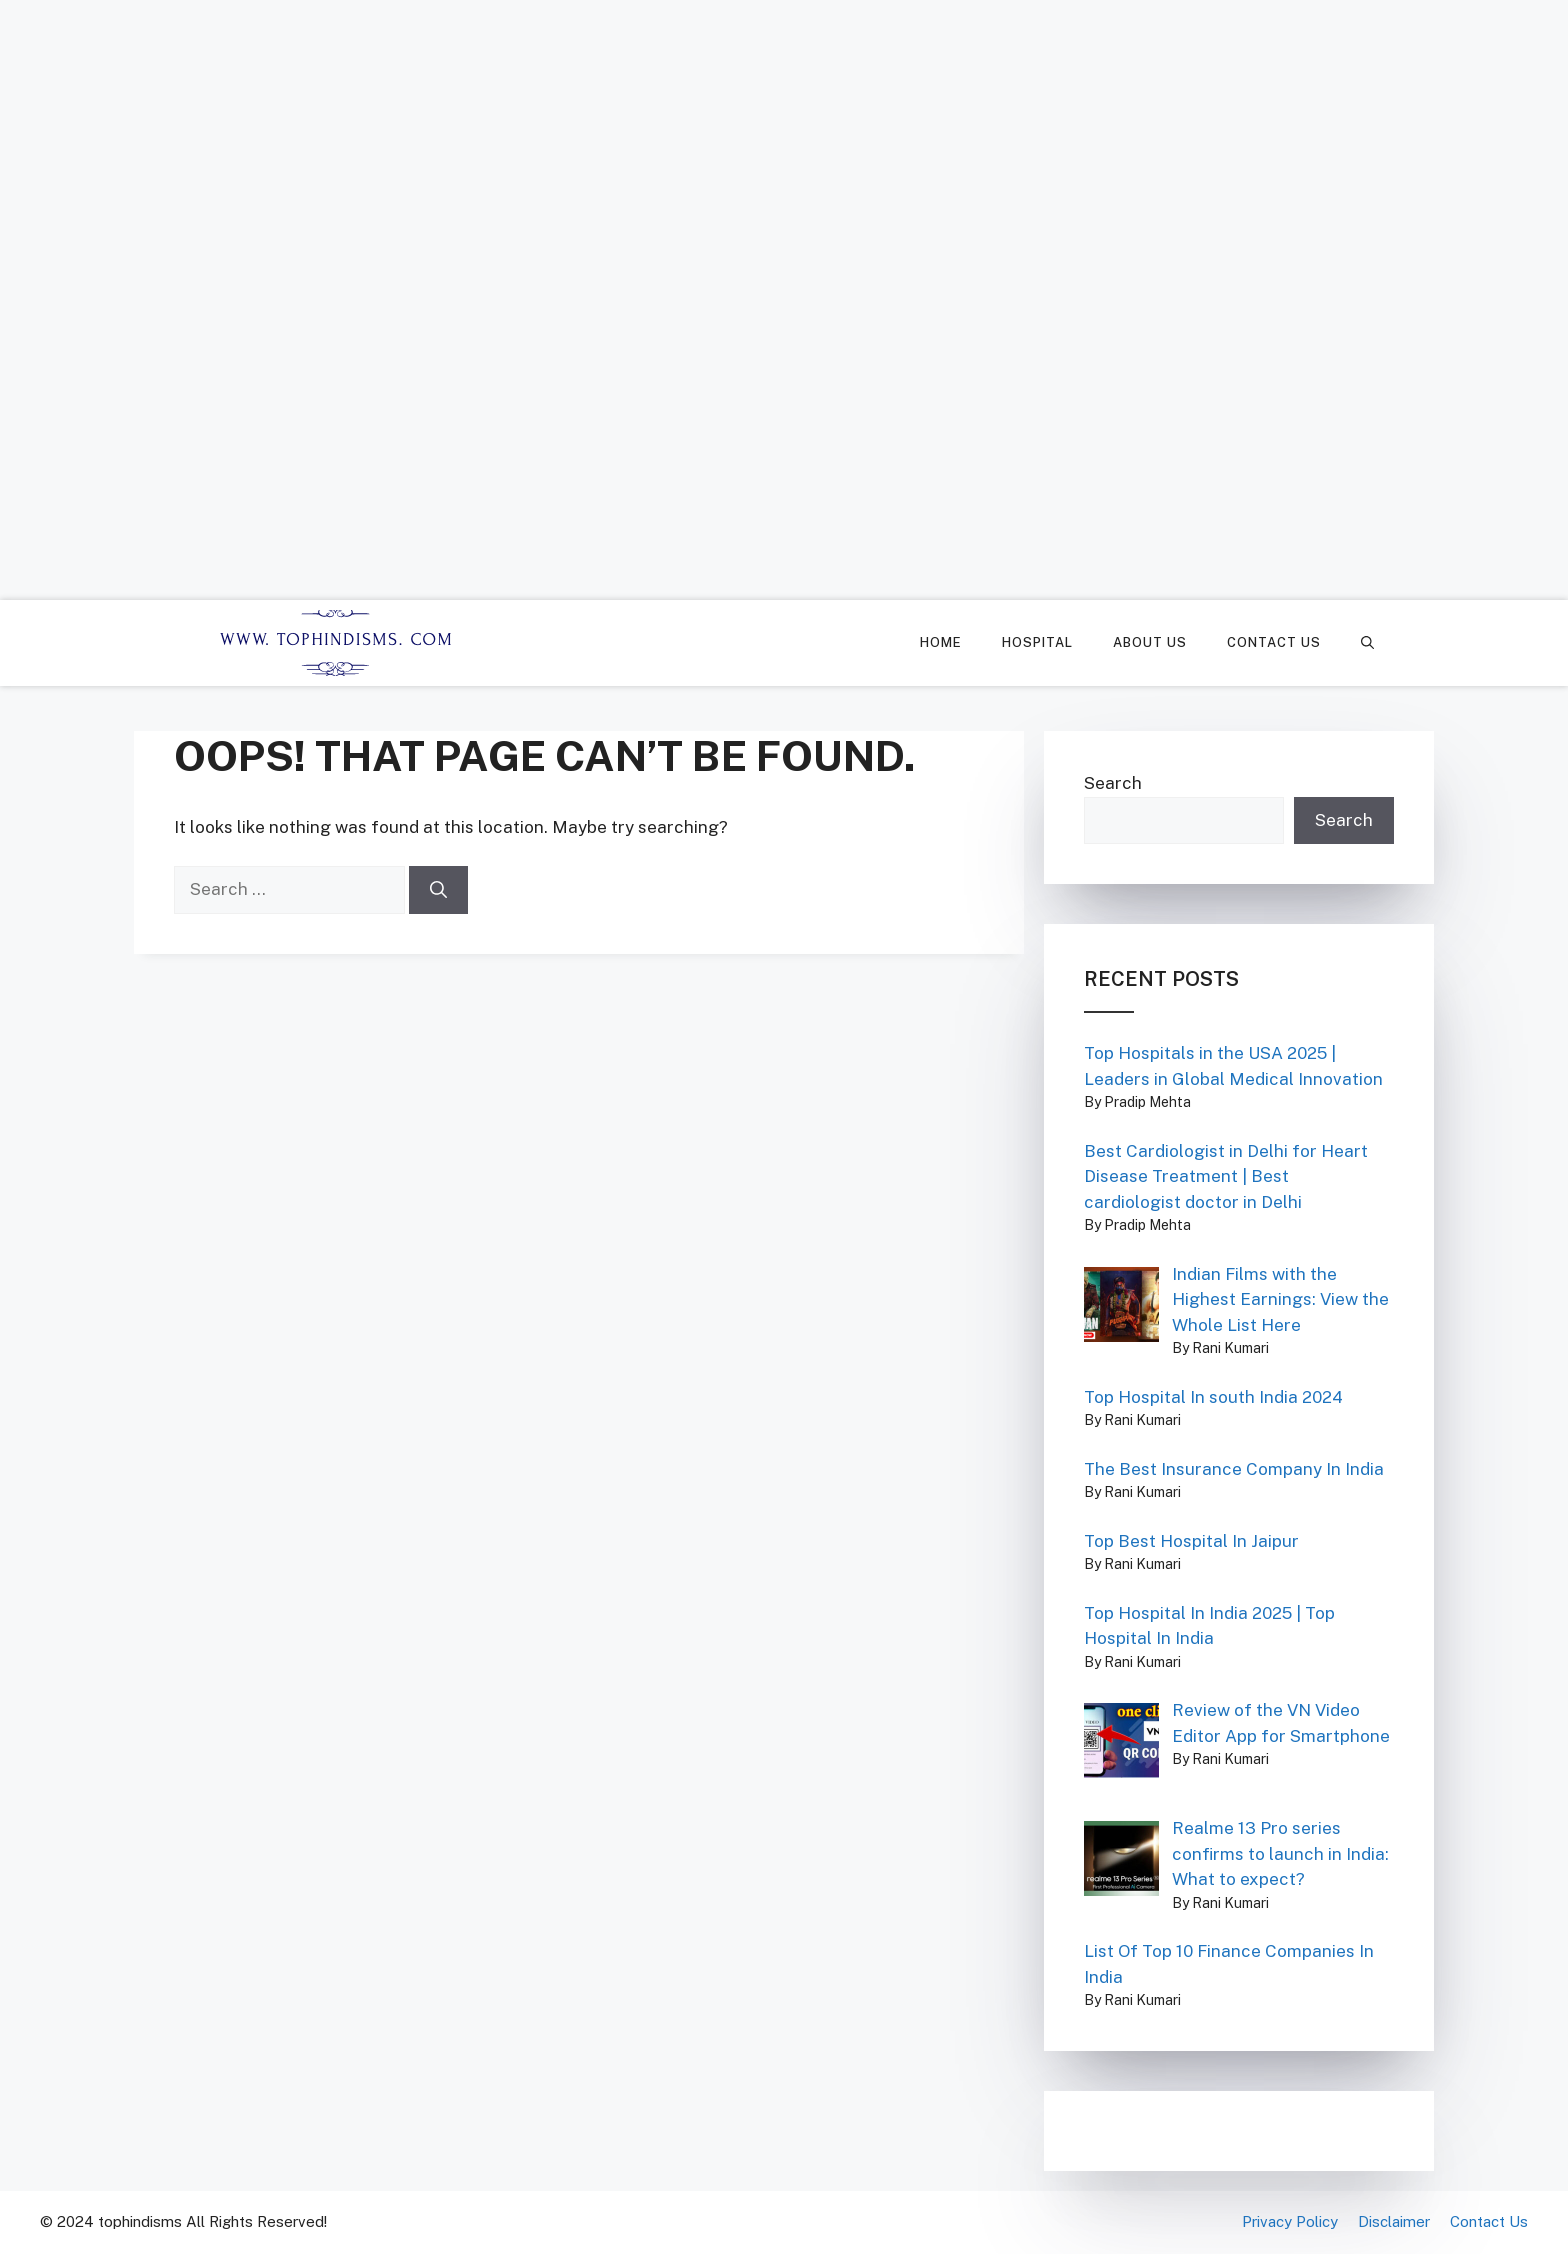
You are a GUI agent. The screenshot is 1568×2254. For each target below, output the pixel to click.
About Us (1150, 642)
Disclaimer (1394, 2221)
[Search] (438, 890)
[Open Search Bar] (1367, 643)
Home (941, 642)
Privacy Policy (1290, 2221)
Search (1113, 783)
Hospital (1037, 642)
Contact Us (1274, 642)
